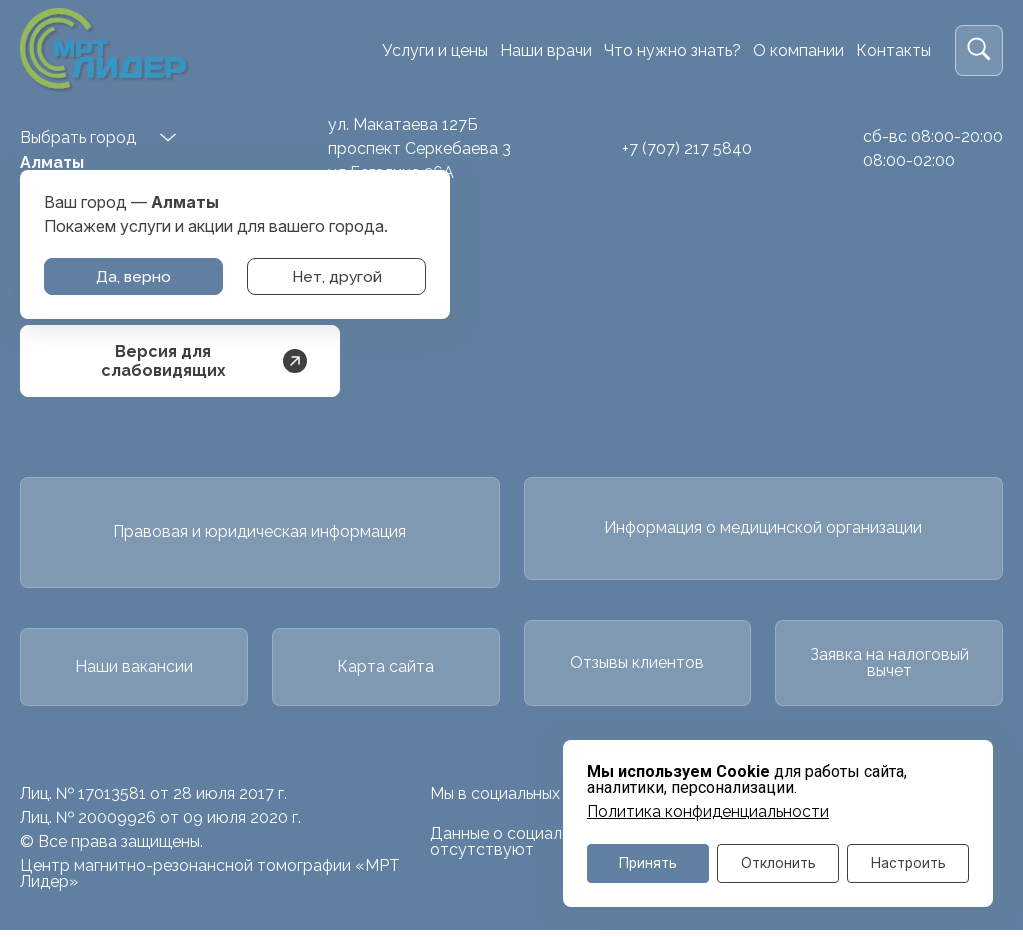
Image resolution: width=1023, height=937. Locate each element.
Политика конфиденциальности (708, 810)
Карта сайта (385, 671)
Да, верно (133, 276)
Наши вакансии (134, 671)
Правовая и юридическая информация (259, 533)
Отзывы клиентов (637, 667)
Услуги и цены (435, 50)
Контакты (893, 50)
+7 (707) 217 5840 (687, 148)
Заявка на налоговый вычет (889, 667)
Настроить (908, 862)
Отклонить (778, 862)
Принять (648, 862)
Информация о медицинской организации (763, 529)
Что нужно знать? (672, 50)
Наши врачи (546, 50)
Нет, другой (337, 276)
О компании (798, 50)
